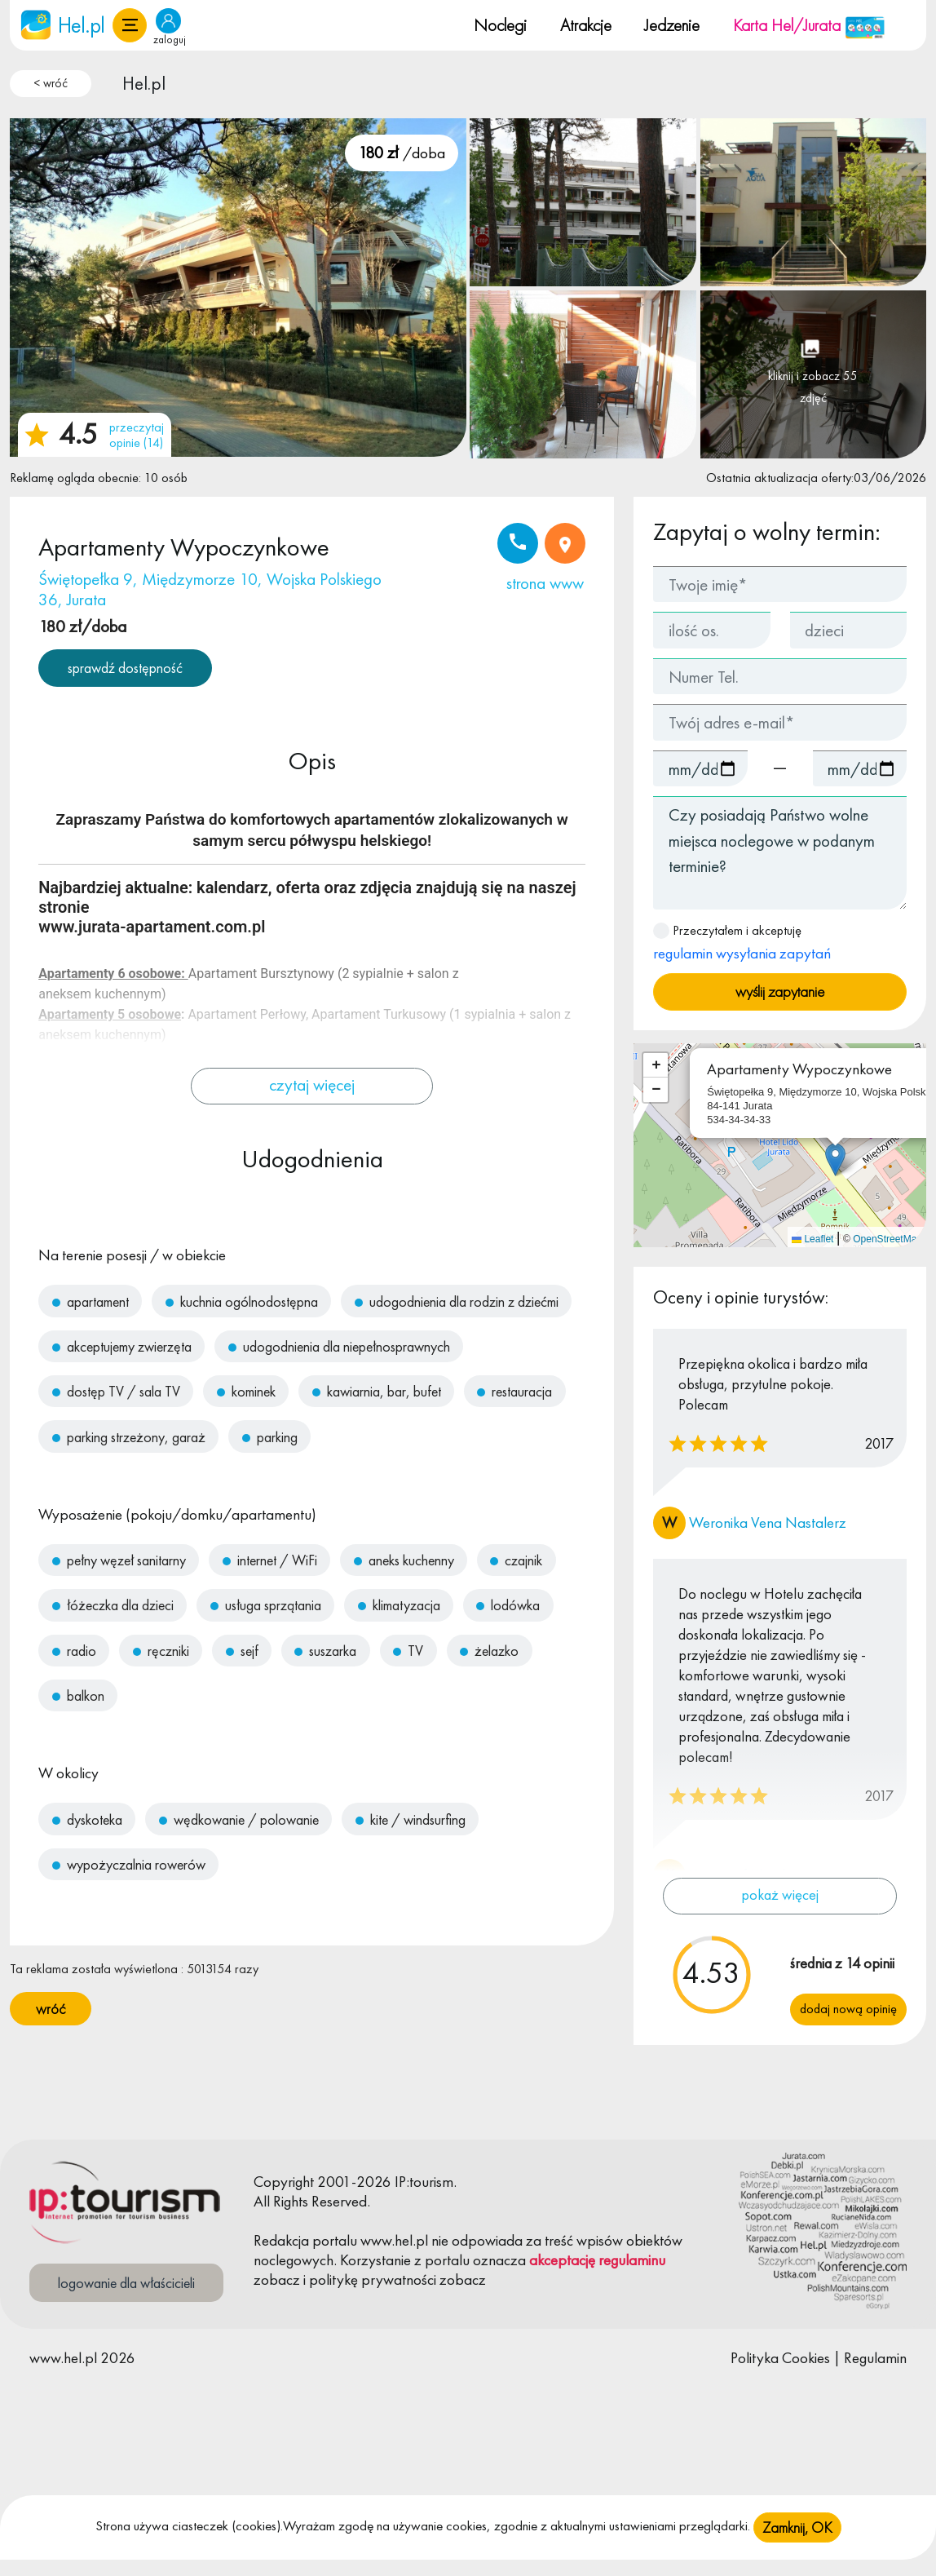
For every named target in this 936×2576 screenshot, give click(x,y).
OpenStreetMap (887, 1239)
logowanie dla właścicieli (126, 2282)
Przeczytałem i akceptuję (742, 942)
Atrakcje (585, 25)
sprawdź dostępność (125, 667)
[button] (130, 25)
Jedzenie (672, 25)
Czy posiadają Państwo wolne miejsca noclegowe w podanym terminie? (780, 853)
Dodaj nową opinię (848, 2008)
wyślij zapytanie (779, 991)
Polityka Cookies (780, 2358)
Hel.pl (144, 83)
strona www (545, 583)
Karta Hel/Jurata (809, 25)
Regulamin (875, 2358)
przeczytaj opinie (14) (136, 434)
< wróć (50, 83)
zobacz (277, 2279)
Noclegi (500, 25)
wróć (50, 2008)
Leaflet (812, 1239)
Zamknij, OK (797, 2528)
